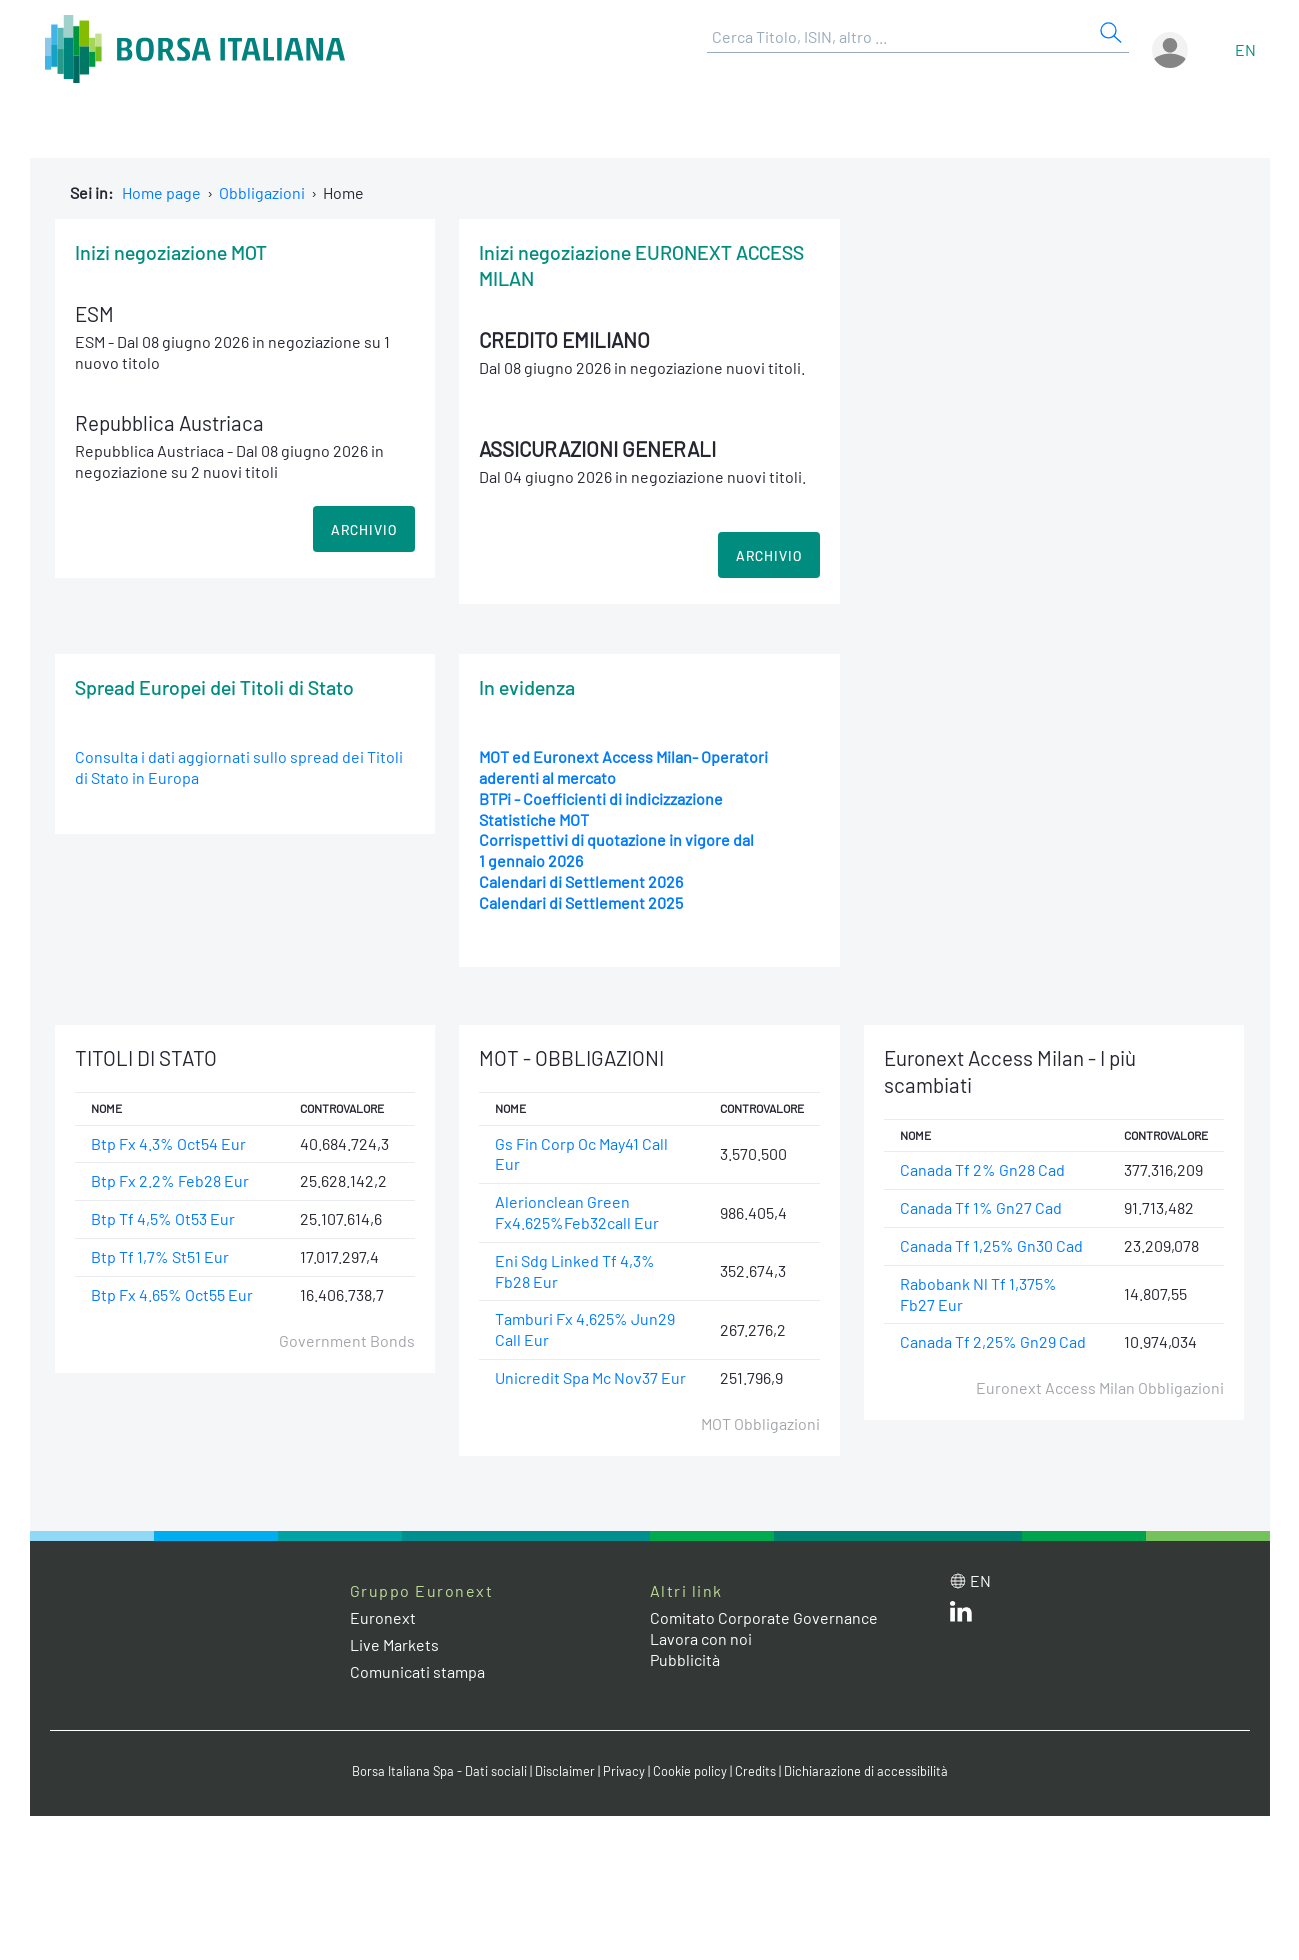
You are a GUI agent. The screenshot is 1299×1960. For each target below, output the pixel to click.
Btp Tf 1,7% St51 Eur (160, 1256)
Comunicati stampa (417, 1671)
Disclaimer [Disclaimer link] (565, 1771)
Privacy (624, 1771)
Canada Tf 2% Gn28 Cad (982, 1169)
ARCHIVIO (364, 529)
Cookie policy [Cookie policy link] (690, 1771)
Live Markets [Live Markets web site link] (394, 1644)
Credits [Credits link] (755, 1771)
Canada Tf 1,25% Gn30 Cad (991, 1245)
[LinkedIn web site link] (961, 1615)
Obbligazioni (262, 192)
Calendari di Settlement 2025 (581, 902)
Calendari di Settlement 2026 (581, 881)
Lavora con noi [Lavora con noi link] (701, 1638)
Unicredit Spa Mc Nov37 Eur (590, 1377)
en (1245, 49)
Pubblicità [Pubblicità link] (685, 1659)
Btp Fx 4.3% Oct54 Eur (168, 1143)
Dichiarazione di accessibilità (866, 1771)
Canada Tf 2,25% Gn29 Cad (993, 1341)
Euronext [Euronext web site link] (383, 1617)
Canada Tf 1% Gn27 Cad (981, 1207)
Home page (161, 192)
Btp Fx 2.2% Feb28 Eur (170, 1180)
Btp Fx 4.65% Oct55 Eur (172, 1294)
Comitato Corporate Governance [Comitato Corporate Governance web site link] (764, 1617)
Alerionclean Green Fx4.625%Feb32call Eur (577, 1212)
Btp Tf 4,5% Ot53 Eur (163, 1218)
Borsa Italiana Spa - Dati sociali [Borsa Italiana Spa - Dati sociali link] (439, 1771)
